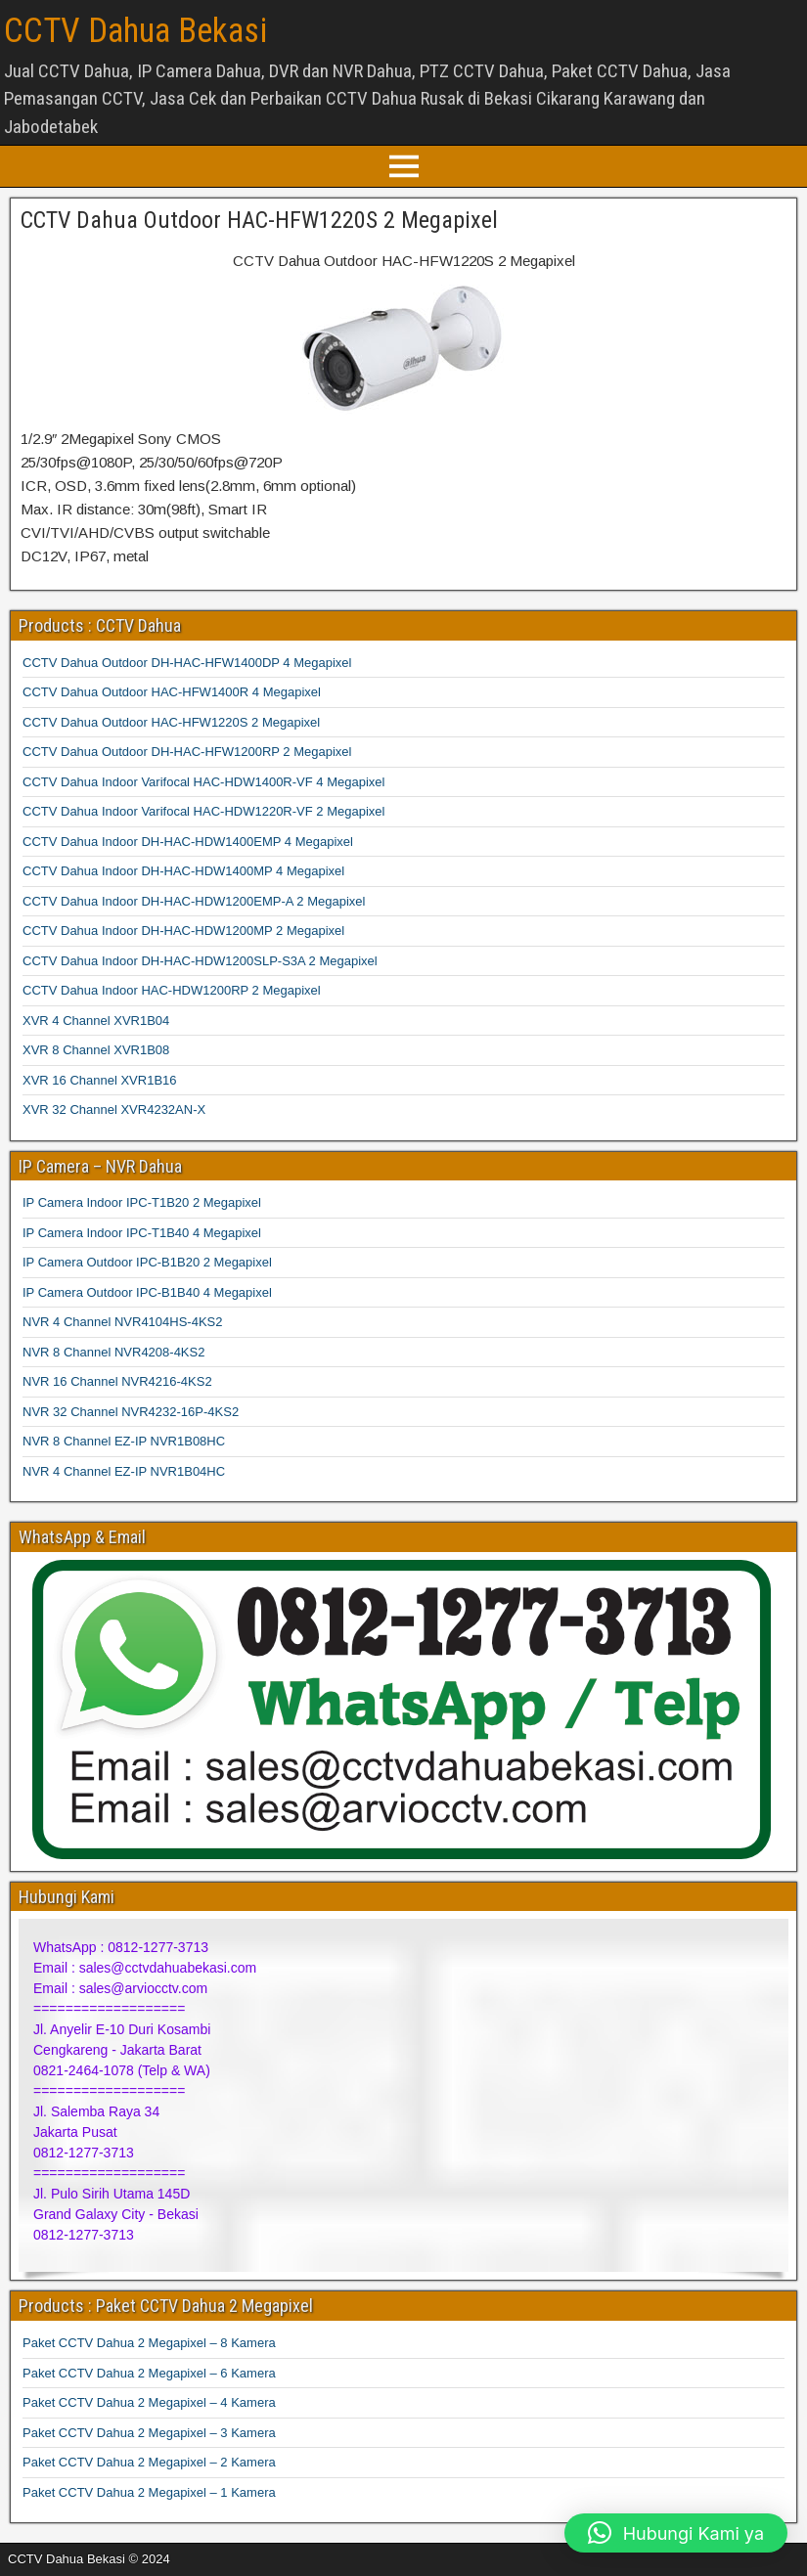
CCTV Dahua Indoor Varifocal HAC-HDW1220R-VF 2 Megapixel (203, 811)
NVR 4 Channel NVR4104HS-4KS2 (122, 1321)
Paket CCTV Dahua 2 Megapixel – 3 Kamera (149, 2432)
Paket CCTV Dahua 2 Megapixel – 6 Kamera (149, 2373)
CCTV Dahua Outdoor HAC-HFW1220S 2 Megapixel (259, 220)
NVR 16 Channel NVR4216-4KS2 (117, 1381)
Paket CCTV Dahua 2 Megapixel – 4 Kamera (149, 2402)
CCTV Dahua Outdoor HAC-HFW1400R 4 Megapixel (171, 692)
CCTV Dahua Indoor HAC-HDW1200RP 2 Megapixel (171, 990)
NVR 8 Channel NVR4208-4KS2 (113, 1352)
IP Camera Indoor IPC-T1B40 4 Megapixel (141, 1232)
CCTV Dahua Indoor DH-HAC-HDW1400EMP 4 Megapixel (187, 841)
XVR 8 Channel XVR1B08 (95, 1050)
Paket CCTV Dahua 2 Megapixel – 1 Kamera (149, 2492)
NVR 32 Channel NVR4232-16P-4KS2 (130, 1411)
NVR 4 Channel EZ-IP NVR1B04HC (123, 1471)
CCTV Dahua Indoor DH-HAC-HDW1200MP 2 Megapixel (183, 930)
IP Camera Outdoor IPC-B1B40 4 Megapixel (147, 1292)
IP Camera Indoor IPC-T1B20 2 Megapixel (141, 1202)
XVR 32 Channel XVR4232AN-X (113, 1109)
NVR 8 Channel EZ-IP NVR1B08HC (123, 1441)
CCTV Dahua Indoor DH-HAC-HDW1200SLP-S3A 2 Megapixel (200, 961)
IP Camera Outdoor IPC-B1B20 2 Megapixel (147, 1262)
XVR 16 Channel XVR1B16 (99, 1080)
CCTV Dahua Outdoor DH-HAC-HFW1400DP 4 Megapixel (186, 662)
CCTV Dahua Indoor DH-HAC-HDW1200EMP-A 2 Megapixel (193, 901)
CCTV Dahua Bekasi (135, 31)
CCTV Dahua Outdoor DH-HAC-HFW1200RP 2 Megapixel (186, 751)
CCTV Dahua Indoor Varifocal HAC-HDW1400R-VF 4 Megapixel (203, 782)
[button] (675, 2533)
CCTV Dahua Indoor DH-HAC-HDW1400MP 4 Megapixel (183, 871)
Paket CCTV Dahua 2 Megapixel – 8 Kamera (149, 2342)
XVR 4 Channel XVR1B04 (95, 1020)
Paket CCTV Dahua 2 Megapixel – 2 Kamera (149, 2462)
